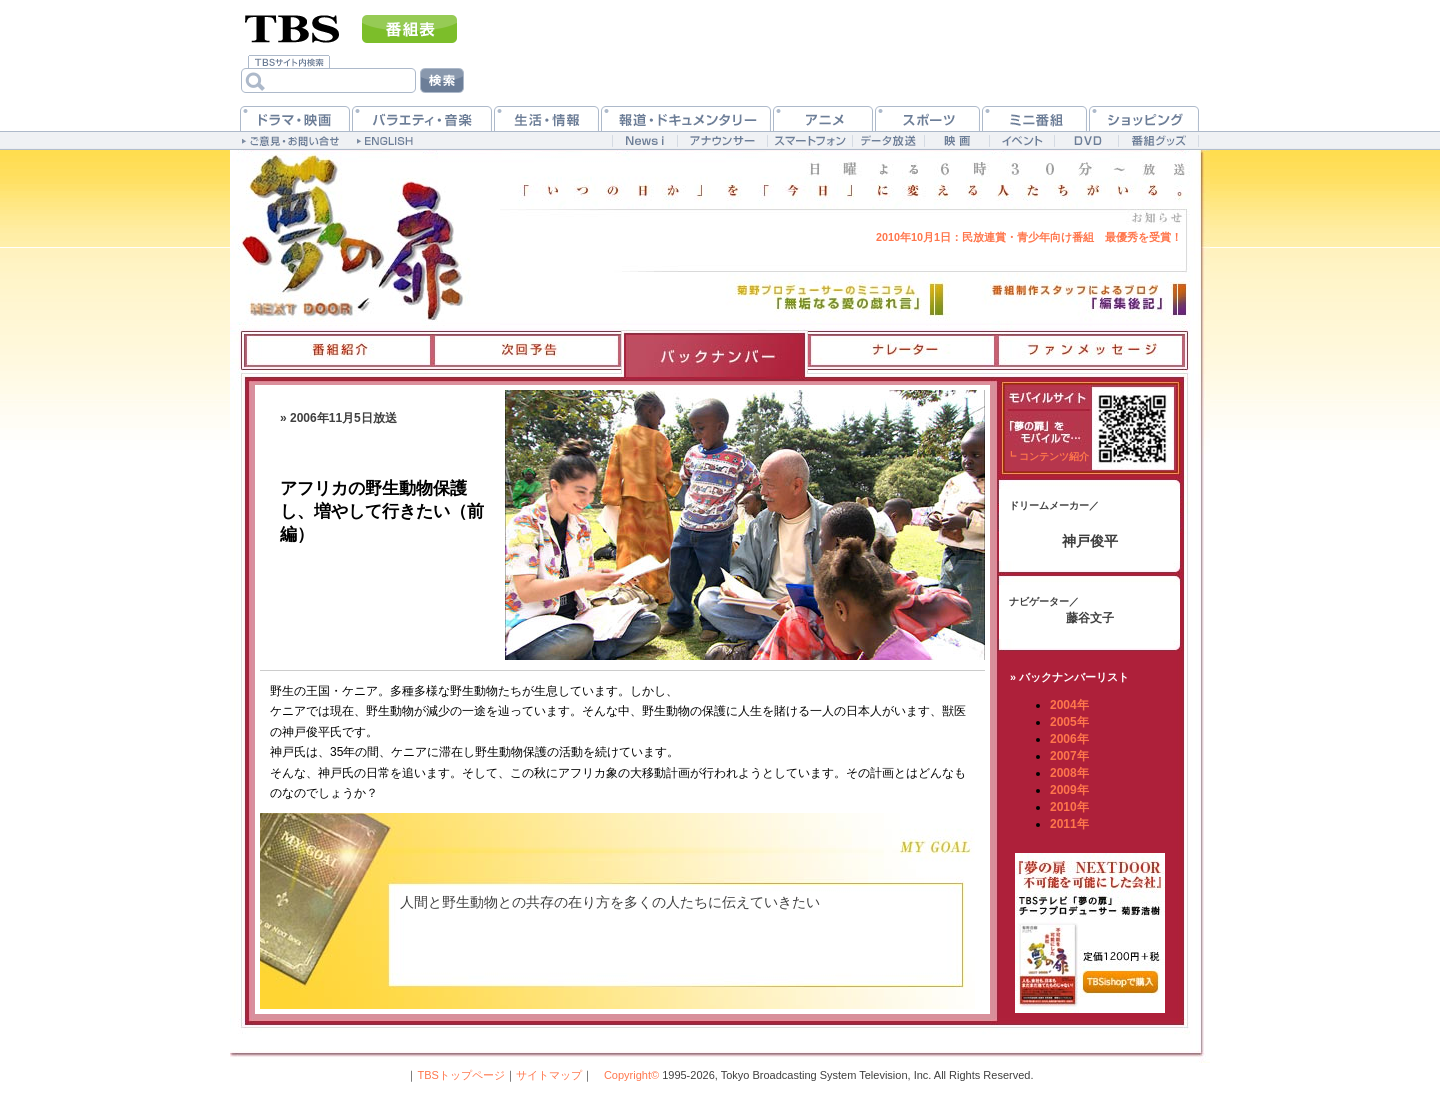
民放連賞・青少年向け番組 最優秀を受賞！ (1029, 237)
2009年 (1069, 790)
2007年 (1069, 756)
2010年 (1069, 807)
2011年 (1069, 824)
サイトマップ (549, 1075)
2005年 (1069, 722)
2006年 (1069, 739)
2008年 (1069, 773)
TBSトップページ (460, 1075)
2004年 (1069, 705)
